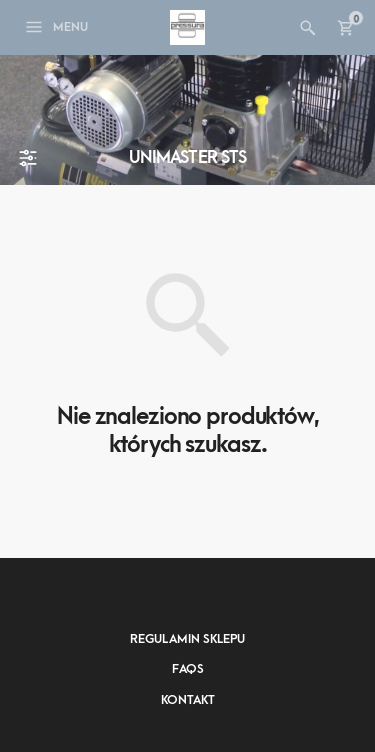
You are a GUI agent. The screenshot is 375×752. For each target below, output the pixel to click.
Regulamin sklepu (187, 639)
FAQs (188, 669)
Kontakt (188, 700)
